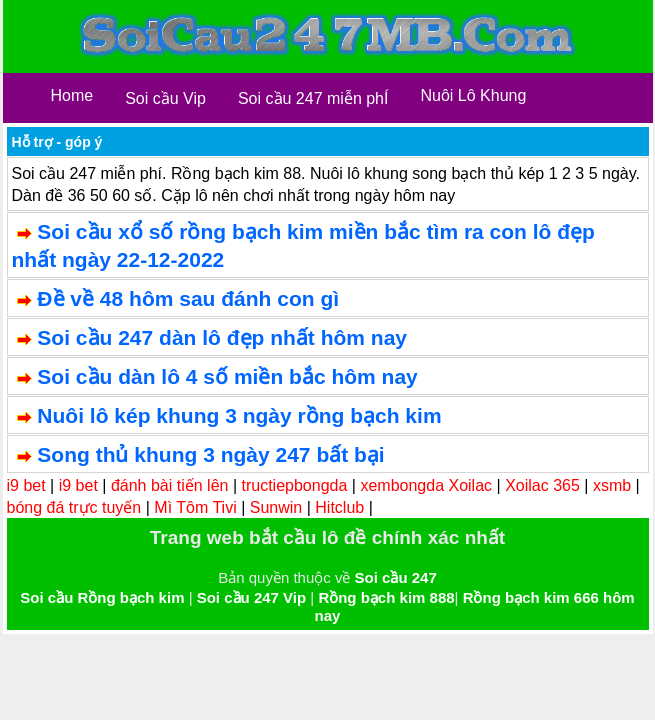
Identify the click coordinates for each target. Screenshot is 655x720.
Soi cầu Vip (165, 98)
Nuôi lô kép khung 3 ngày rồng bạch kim (239, 415)
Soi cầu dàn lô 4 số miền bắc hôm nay (227, 376)
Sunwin (276, 507)
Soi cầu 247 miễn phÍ (313, 98)
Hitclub (339, 507)
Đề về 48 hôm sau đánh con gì (188, 298)
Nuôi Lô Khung (473, 95)
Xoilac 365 (542, 485)
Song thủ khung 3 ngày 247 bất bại (210, 454)
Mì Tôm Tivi (195, 507)
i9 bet (26, 485)
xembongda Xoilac (426, 485)
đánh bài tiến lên (170, 485)
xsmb (612, 485)
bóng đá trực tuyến (74, 507)
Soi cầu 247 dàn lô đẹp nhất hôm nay (222, 337)
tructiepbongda (295, 485)
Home (72, 95)
